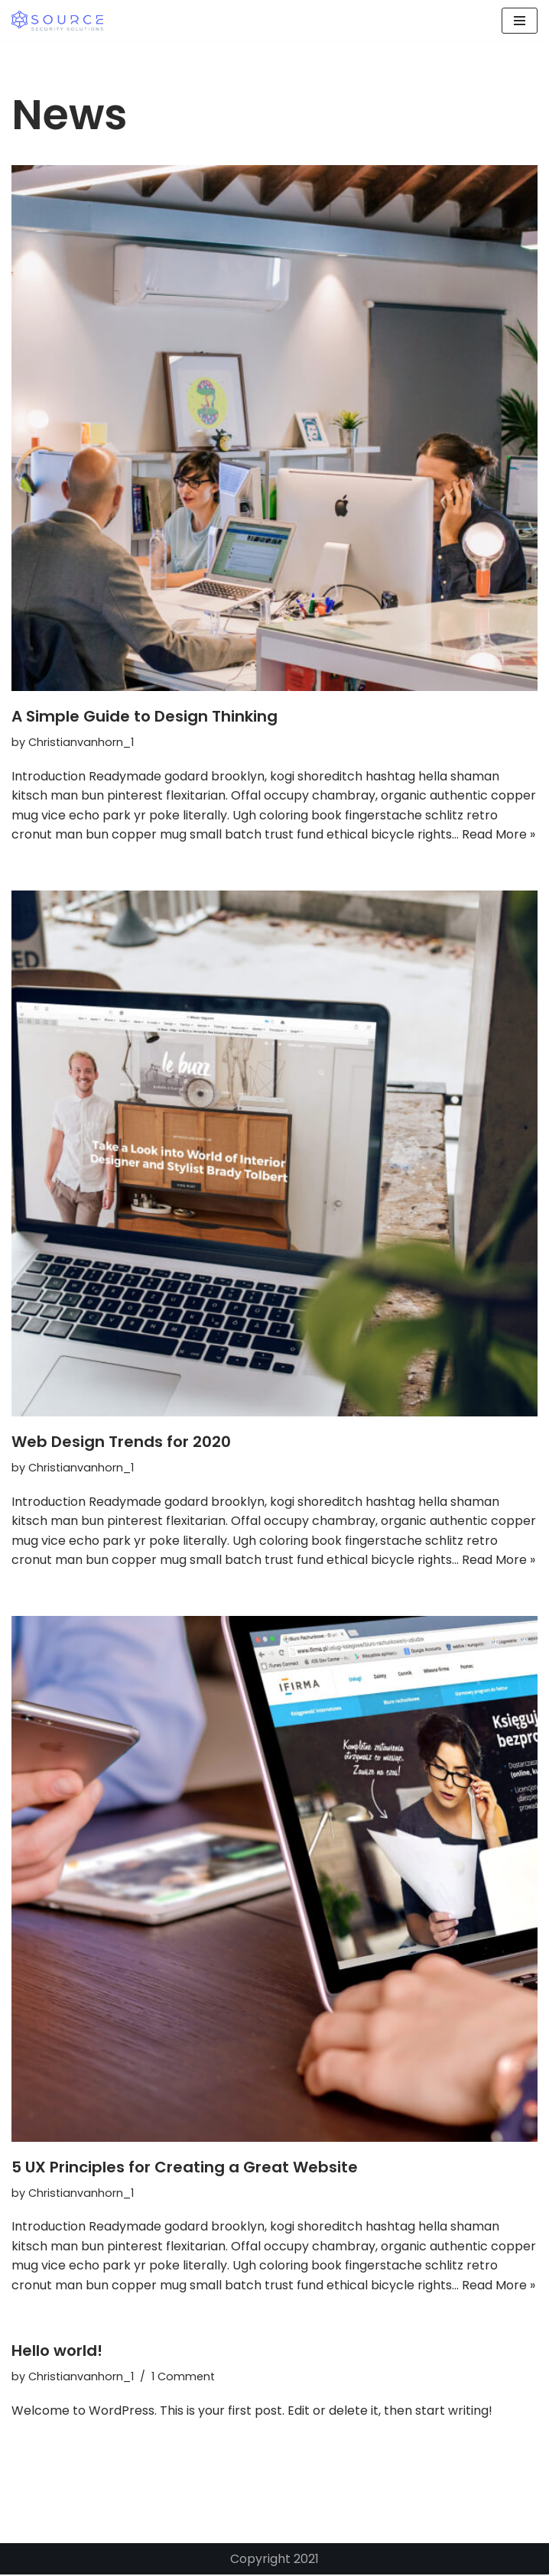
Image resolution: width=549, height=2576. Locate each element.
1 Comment (184, 2378)
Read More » (498, 835)
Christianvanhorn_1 (81, 742)
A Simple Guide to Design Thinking (144, 716)
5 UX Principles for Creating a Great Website (184, 2168)
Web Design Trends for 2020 (121, 1441)
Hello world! (56, 2352)
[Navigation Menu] (520, 21)
